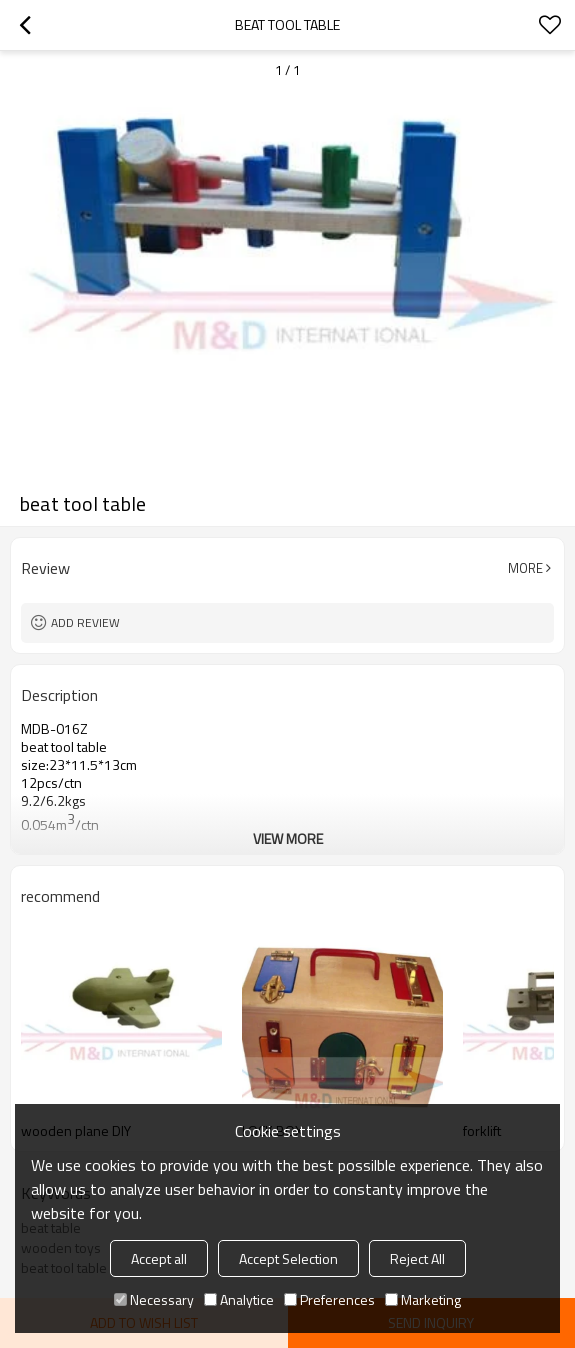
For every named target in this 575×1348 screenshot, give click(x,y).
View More (288, 838)
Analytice (239, 1299)
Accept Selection (288, 1258)
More (525, 568)
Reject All (417, 1258)
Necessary (154, 1299)
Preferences (329, 1299)
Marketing (423, 1299)
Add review (85, 622)
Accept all (159, 1258)
